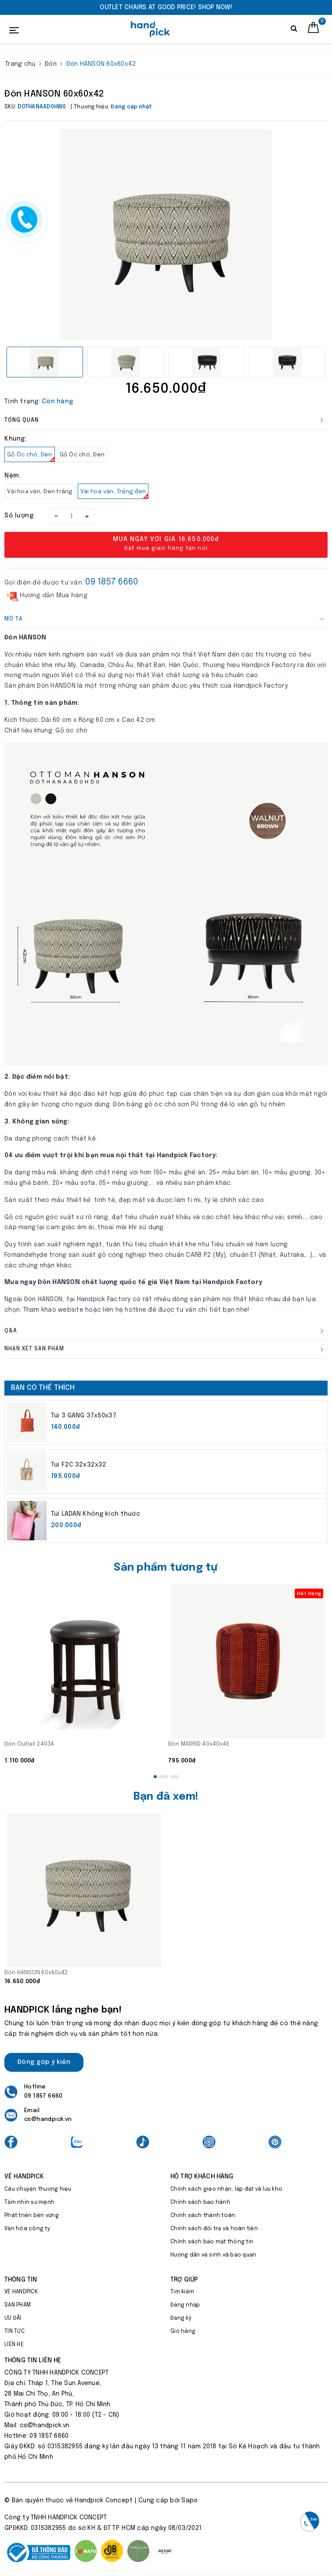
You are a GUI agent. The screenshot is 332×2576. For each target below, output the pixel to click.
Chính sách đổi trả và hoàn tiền (214, 2229)
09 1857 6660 (111, 582)
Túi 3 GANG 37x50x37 (83, 1416)
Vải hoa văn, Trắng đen (114, 494)
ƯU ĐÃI (13, 2318)
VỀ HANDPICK (21, 2292)
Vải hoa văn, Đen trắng (40, 492)
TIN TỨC (14, 2331)
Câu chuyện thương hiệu (38, 2189)
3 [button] (174, 1776)
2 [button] (163, 1776)
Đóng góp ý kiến (44, 2062)
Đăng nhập (185, 2305)
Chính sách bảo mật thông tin (211, 2242)
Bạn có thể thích (43, 1388)
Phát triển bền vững (31, 2215)
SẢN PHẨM (17, 2305)
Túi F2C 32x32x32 (78, 1465)
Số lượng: (19, 516)
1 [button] (155, 1776)
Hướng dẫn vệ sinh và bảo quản (213, 2255)
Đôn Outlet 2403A (29, 1744)
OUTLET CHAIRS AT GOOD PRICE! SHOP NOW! (166, 7)
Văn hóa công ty (27, 2229)
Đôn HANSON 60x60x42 (36, 1973)
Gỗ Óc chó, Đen (31, 457)
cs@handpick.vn (48, 2119)
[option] (166, 7)
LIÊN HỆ (14, 2344)
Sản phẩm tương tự (166, 1567)
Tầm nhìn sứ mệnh (29, 2202)
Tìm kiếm (182, 2292)
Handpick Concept (104, 2500)
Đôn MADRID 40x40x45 (198, 1744)
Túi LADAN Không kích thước (95, 1514)
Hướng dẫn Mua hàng (47, 595)
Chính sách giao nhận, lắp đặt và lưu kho (226, 2189)
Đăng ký (180, 2318)
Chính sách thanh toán (202, 2215)
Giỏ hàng (182, 2331)
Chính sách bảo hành (200, 2202)
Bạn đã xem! (166, 1796)
